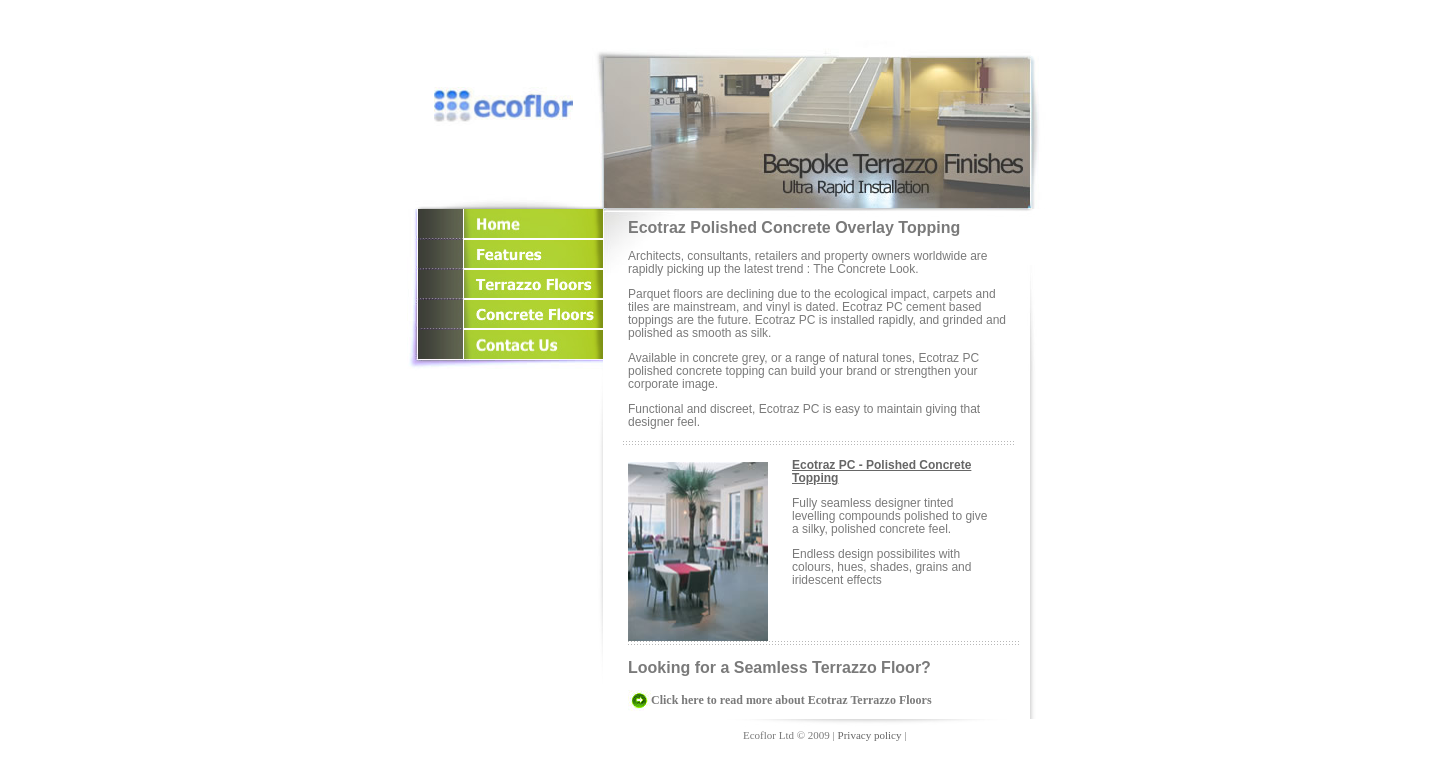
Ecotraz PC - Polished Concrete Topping (881, 471)
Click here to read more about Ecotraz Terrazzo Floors (791, 700)
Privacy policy (870, 735)
